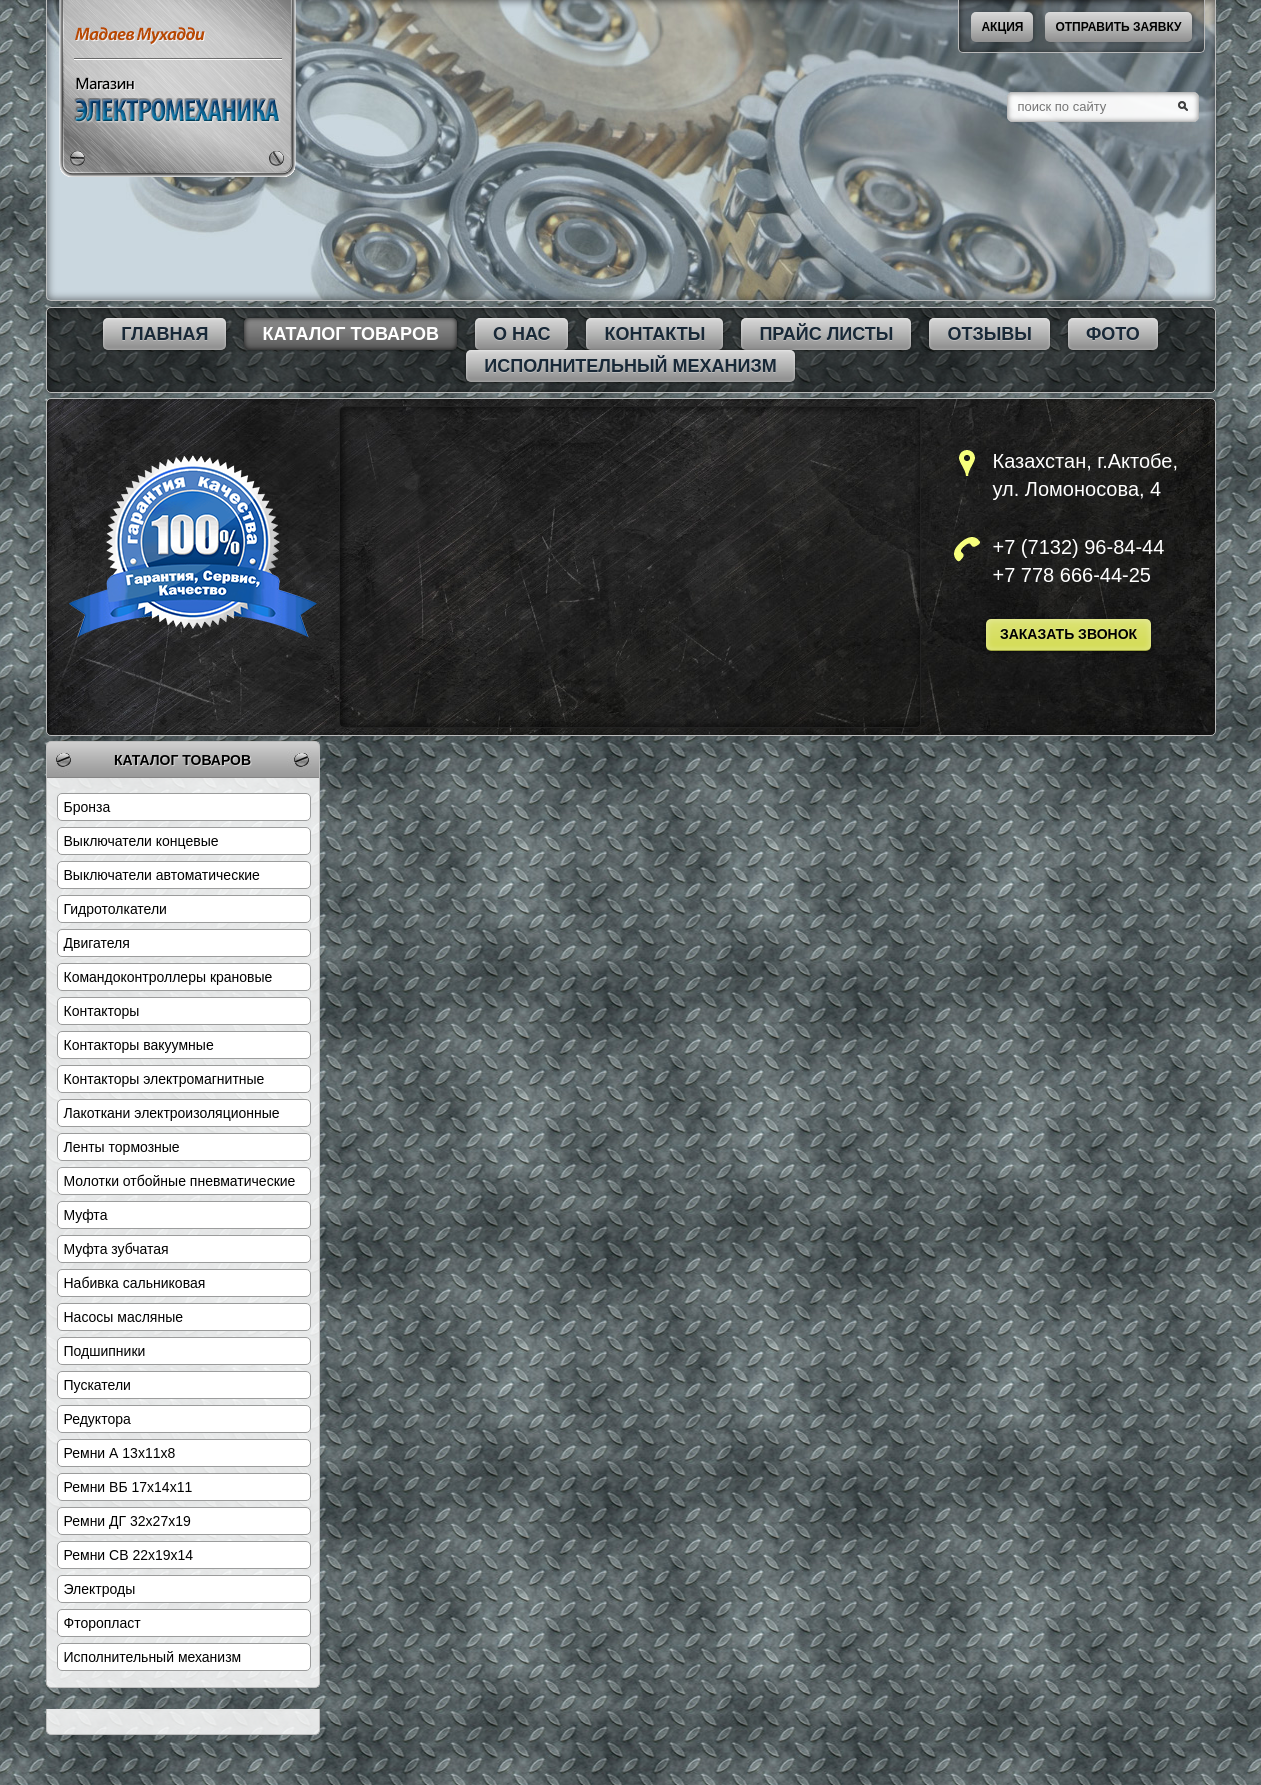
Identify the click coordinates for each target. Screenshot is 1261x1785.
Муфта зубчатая (116, 1249)
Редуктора (97, 1419)
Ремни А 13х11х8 (120, 1453)
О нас (522, 334)
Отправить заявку (1118, 27)
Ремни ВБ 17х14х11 (128, 1487)
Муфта (86, 1215)
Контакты (654, 334)
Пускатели (97, 1385)
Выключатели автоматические (162, 875)
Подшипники (105, 1351)
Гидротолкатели (115, 909)
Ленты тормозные (122, 1147)
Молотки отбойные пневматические (180, 1181)
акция (1002, 27)
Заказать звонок (1068, 634)
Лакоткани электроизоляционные (172, 1113)
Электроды (100, 1589)
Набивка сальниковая (135, 1283)
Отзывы (989, 334)
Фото (1113, 334)
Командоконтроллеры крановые (168, 977)
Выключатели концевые (141, 841)
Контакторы (102, 1011)
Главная (164, 334)
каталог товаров (350, 334)
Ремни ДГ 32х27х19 (127, 1521)
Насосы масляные (124, 1317)
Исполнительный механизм (630, 366)
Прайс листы (826, 334)
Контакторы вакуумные (139, 1045)
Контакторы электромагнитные (164, 1079)
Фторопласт (102, 1623)
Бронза (87, 807)
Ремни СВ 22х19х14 (129, 1555)
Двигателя (97, 943)
